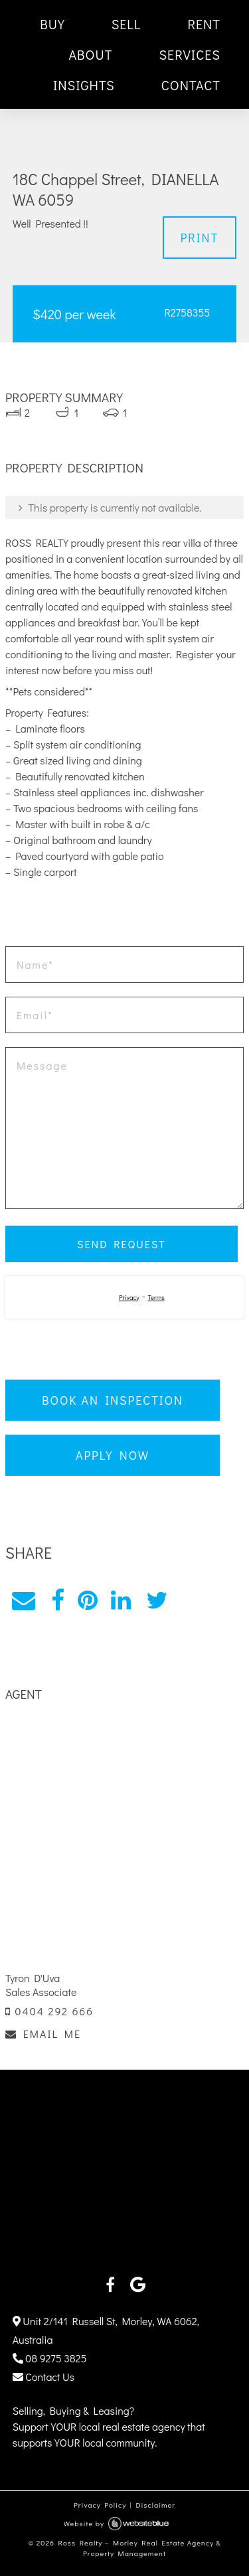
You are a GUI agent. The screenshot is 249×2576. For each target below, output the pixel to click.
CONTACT (190, 85)
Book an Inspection (112, 1400)
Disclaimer (155, 2505)
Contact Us (43, 2377)
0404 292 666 (49, 2011)
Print (199, 238)
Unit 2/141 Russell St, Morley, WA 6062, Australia (106, 2330)
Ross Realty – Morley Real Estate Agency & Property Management (139, 2548)
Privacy (129, 1297)
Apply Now (112, 1455)
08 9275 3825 (50, 2358)
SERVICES (189, 54)
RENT (203, 24)
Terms (155, 1297)
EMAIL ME (43, 2033)
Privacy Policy (100, 2505)
